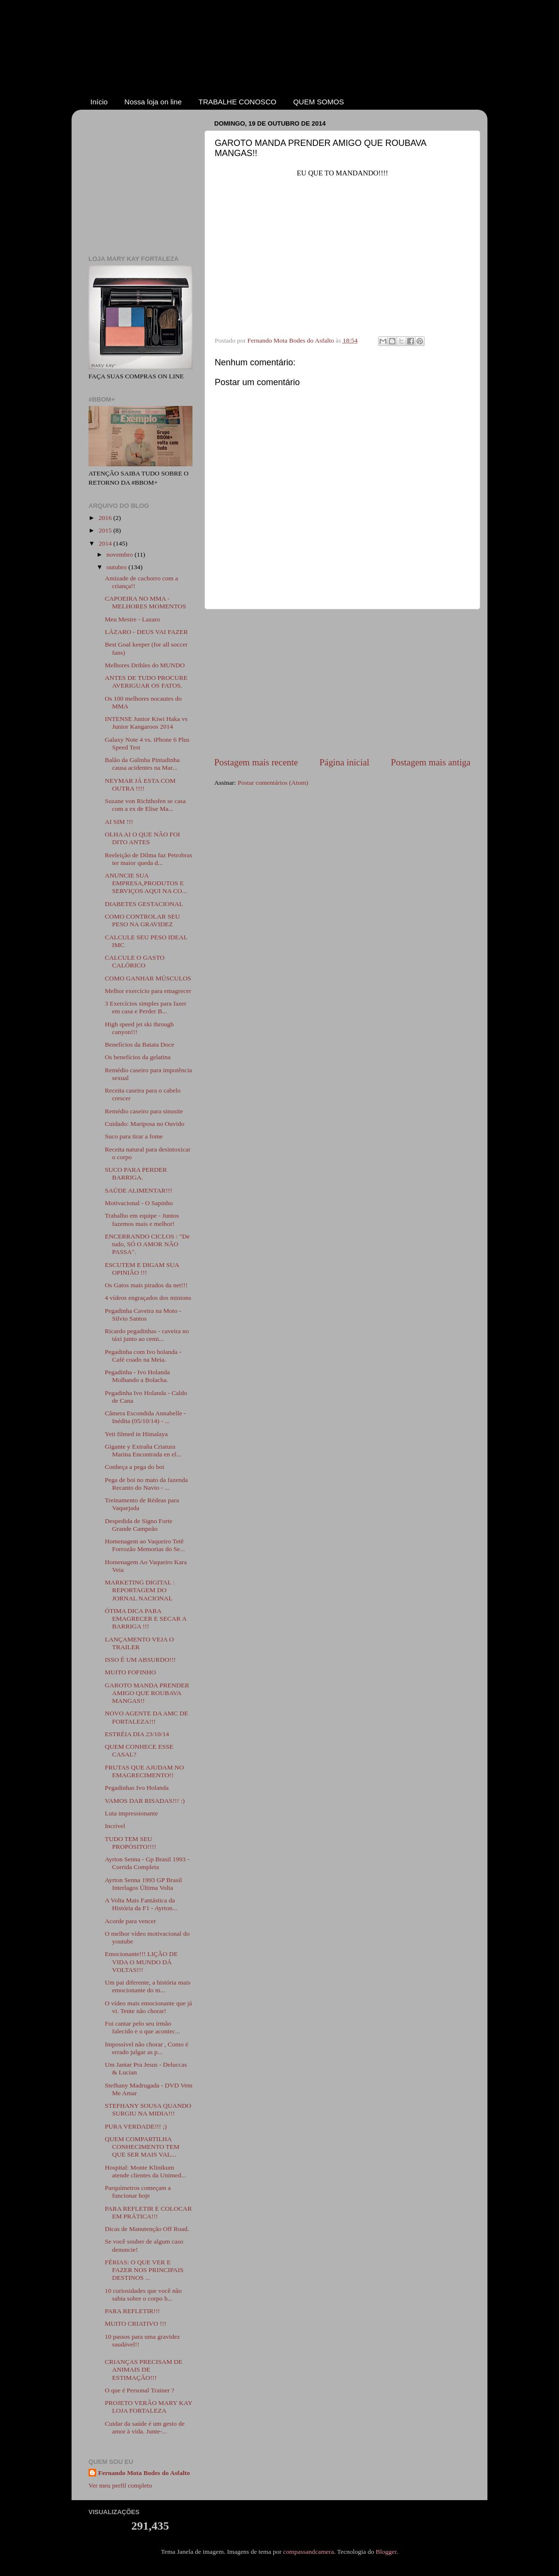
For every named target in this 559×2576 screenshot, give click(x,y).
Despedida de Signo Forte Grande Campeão (139, 1524)
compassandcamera (308, 2551)
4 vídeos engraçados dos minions (148, 1297)
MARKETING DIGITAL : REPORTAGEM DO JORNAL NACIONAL (140, 1590)
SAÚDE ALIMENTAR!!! (139, 1190)
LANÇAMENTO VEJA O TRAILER (139, 1643)
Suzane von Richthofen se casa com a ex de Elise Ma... (145, 804)
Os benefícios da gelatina (138, 1057)
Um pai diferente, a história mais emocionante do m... (148, 1986)
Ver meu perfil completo (120, 2485)
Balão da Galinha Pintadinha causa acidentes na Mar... (142, 763)
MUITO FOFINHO (130, 1672)
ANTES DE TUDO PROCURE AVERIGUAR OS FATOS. (146, 681)
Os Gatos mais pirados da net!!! (146, 1285)
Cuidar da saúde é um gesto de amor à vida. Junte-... (145, 2427)
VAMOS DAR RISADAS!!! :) (145, 1800)
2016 (106, 517)
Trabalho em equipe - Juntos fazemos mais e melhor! (142, 1219)
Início (99, 102)
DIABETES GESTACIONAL (144, 903)
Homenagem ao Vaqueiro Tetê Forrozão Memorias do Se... (145, 1545)
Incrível (115, 1825)
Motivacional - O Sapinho (139, 1203)
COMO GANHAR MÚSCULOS (148, 978)
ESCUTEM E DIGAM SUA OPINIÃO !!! (142, 1268)
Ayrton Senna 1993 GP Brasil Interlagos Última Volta (143, 1883)
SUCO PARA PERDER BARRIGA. (136, 1173)
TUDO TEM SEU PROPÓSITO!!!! (130, 1842)
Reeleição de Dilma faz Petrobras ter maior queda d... (148, 858)
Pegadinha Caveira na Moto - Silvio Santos (143, 1314)
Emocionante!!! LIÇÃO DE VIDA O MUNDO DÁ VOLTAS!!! (141, 1961)
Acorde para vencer (130, 1921)
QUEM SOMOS (318, 102)
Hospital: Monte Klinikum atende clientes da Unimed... (145, 2171)
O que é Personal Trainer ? (140, 2390)
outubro (117, 567)
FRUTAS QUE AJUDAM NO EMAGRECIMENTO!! (144, 1771)
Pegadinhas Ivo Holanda (137, 1787)
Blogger (386, 2551)
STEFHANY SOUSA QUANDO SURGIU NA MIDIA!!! (148, 2109)
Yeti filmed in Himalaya (136, 1434)
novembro (120, 554)
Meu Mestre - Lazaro (132, 619)
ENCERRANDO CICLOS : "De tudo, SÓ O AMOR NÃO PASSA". (147, 1244)
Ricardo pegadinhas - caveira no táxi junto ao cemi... (147, 1334)
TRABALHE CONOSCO (238, 102)
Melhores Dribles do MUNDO (145, 665)
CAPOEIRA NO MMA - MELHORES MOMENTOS (145, 602)
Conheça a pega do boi (134, 1466)
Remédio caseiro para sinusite (144, 1111)
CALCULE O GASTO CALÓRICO (135, 961)
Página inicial (344, 762)
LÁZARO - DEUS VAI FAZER (146, 631)
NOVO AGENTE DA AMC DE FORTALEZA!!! (147, 1717)
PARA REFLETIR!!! (132, 2311)
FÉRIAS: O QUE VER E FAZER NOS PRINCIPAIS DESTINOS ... (144, 2270)
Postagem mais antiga (431, 762)
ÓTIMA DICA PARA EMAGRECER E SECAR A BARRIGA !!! (145, 1618)
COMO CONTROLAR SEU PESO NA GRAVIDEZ (142, 920)
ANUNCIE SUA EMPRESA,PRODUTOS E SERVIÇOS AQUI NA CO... (146, 883)
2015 (106, 530)
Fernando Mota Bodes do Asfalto (144, 2472)
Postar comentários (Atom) (272, 782)
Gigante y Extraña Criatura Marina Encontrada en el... (143, 1450)
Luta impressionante (131, 1813)
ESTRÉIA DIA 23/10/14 (137, 1734)
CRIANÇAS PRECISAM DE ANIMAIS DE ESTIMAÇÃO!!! (144, 2369)
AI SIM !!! (119, 821)
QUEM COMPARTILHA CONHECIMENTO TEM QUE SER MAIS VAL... (142, 2146)
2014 (106, 543)
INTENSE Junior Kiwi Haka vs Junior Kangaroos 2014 (146, 722)
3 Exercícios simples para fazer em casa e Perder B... (146, 1007)
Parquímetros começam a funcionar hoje (138, 2191)
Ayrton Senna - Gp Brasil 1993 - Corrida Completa (147, 1863)
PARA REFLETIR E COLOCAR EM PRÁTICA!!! (148, 2212)
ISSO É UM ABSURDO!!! (140, 1659)
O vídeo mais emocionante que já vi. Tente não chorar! (148, 2007)
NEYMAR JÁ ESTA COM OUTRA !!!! (140, 784)
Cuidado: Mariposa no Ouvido (145, 1123)
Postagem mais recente (256, 762)
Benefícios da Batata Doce (140, 1044)
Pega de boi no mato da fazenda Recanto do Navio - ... (146, 1483)
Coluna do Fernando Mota (275, 56)
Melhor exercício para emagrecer (148, 990)
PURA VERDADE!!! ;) (136, 2126)
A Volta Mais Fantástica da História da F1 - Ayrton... (141, 1904)
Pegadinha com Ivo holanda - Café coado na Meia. (143, 1355)
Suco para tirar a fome (134, 1136)
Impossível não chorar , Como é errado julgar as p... (146, 2048)
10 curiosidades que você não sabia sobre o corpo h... (143, 2294)
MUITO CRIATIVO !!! (135, 2323)
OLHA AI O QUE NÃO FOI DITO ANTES (142, 838)
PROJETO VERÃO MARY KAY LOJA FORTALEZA (148, 2406)
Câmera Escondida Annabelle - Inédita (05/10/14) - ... (145, 1417)
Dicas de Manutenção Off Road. (147, 2228)
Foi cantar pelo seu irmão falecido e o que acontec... (142, 2027)
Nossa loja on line (152, 102)
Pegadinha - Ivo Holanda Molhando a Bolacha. (137, 1375)
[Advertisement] (342, 682)
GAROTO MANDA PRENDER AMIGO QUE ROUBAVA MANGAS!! (147, 1693)
